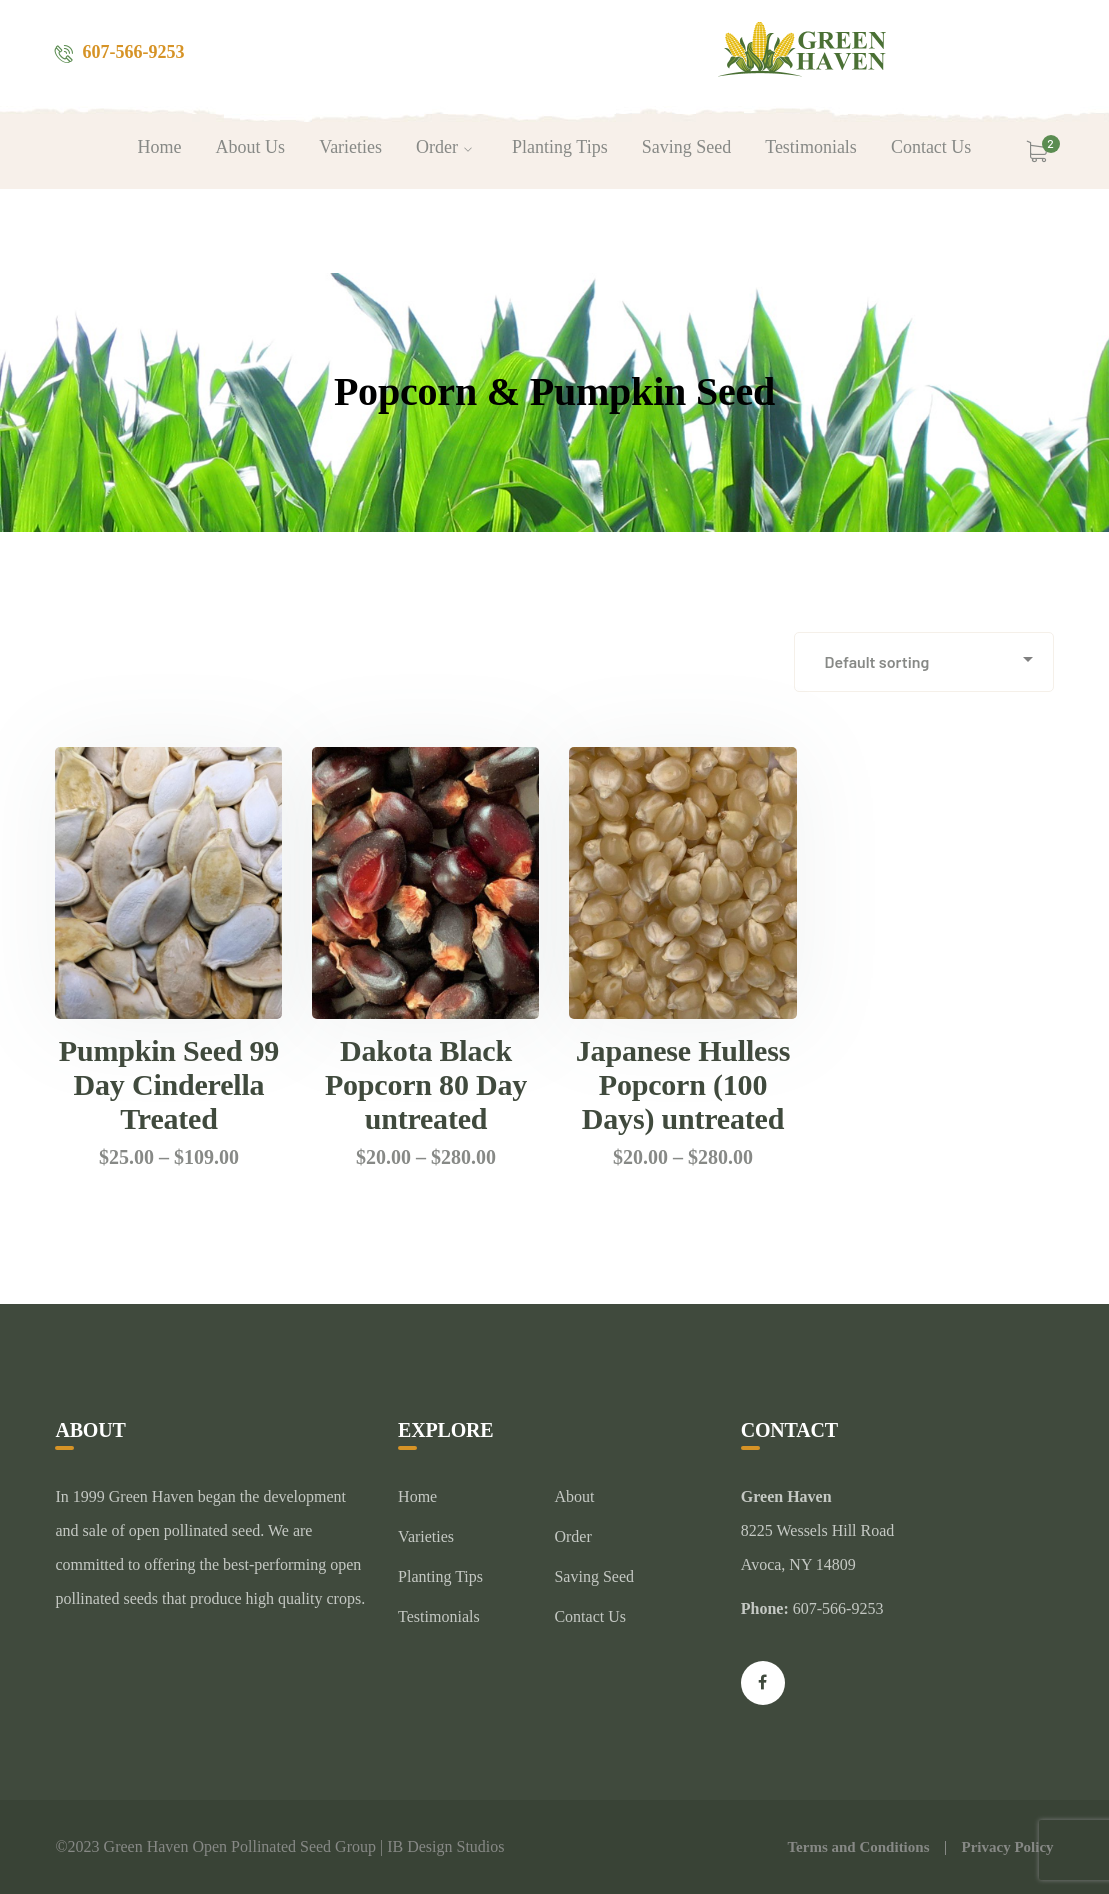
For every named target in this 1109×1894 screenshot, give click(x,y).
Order (572, 1536)
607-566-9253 (133, 52)
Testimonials (439, 1616)
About (574, 1496)
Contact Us (590, 1616)
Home (417, 1496)
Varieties (426, 1536)
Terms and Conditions (858, 1847)
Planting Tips (440, 1576)
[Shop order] (924, 662)
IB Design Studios (445, 1846)
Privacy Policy (1007, 1847)
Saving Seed (594, 1576)
